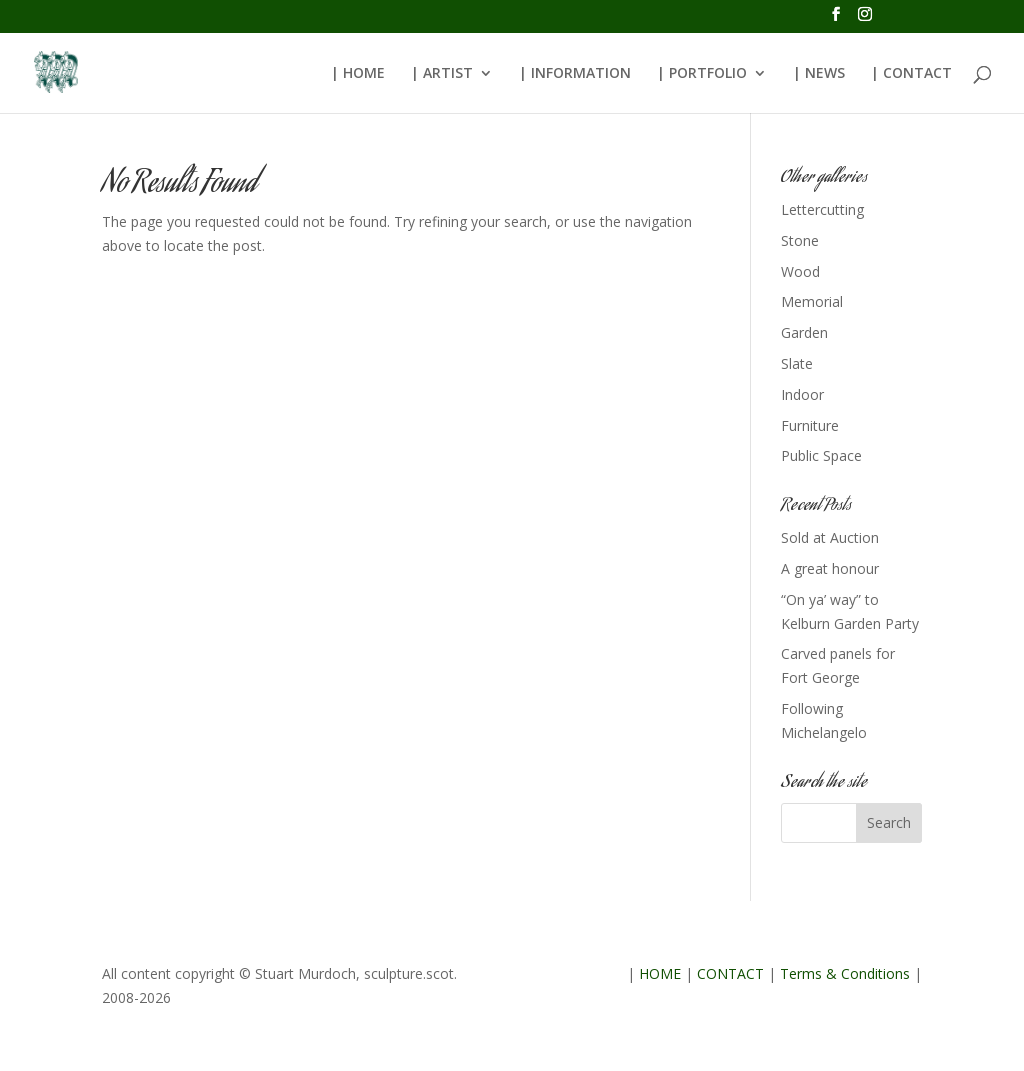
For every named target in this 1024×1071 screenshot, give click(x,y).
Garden (804, 332)
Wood (800, 271)
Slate (797, 363)
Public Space (821, 455)
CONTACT (730, 973)
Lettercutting (822, 209)
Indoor (802, 394)
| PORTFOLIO (702, 74)
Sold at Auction (830, 537)
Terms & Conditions (845, 973)
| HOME (358, 74)
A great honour (830, 568)
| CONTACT (911, 74)
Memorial (812, 301)
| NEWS (819, 74)
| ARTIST (442, 74)
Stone (800, 240)
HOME (660, 973)
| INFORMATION (575, 74)
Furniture (810, 425)
